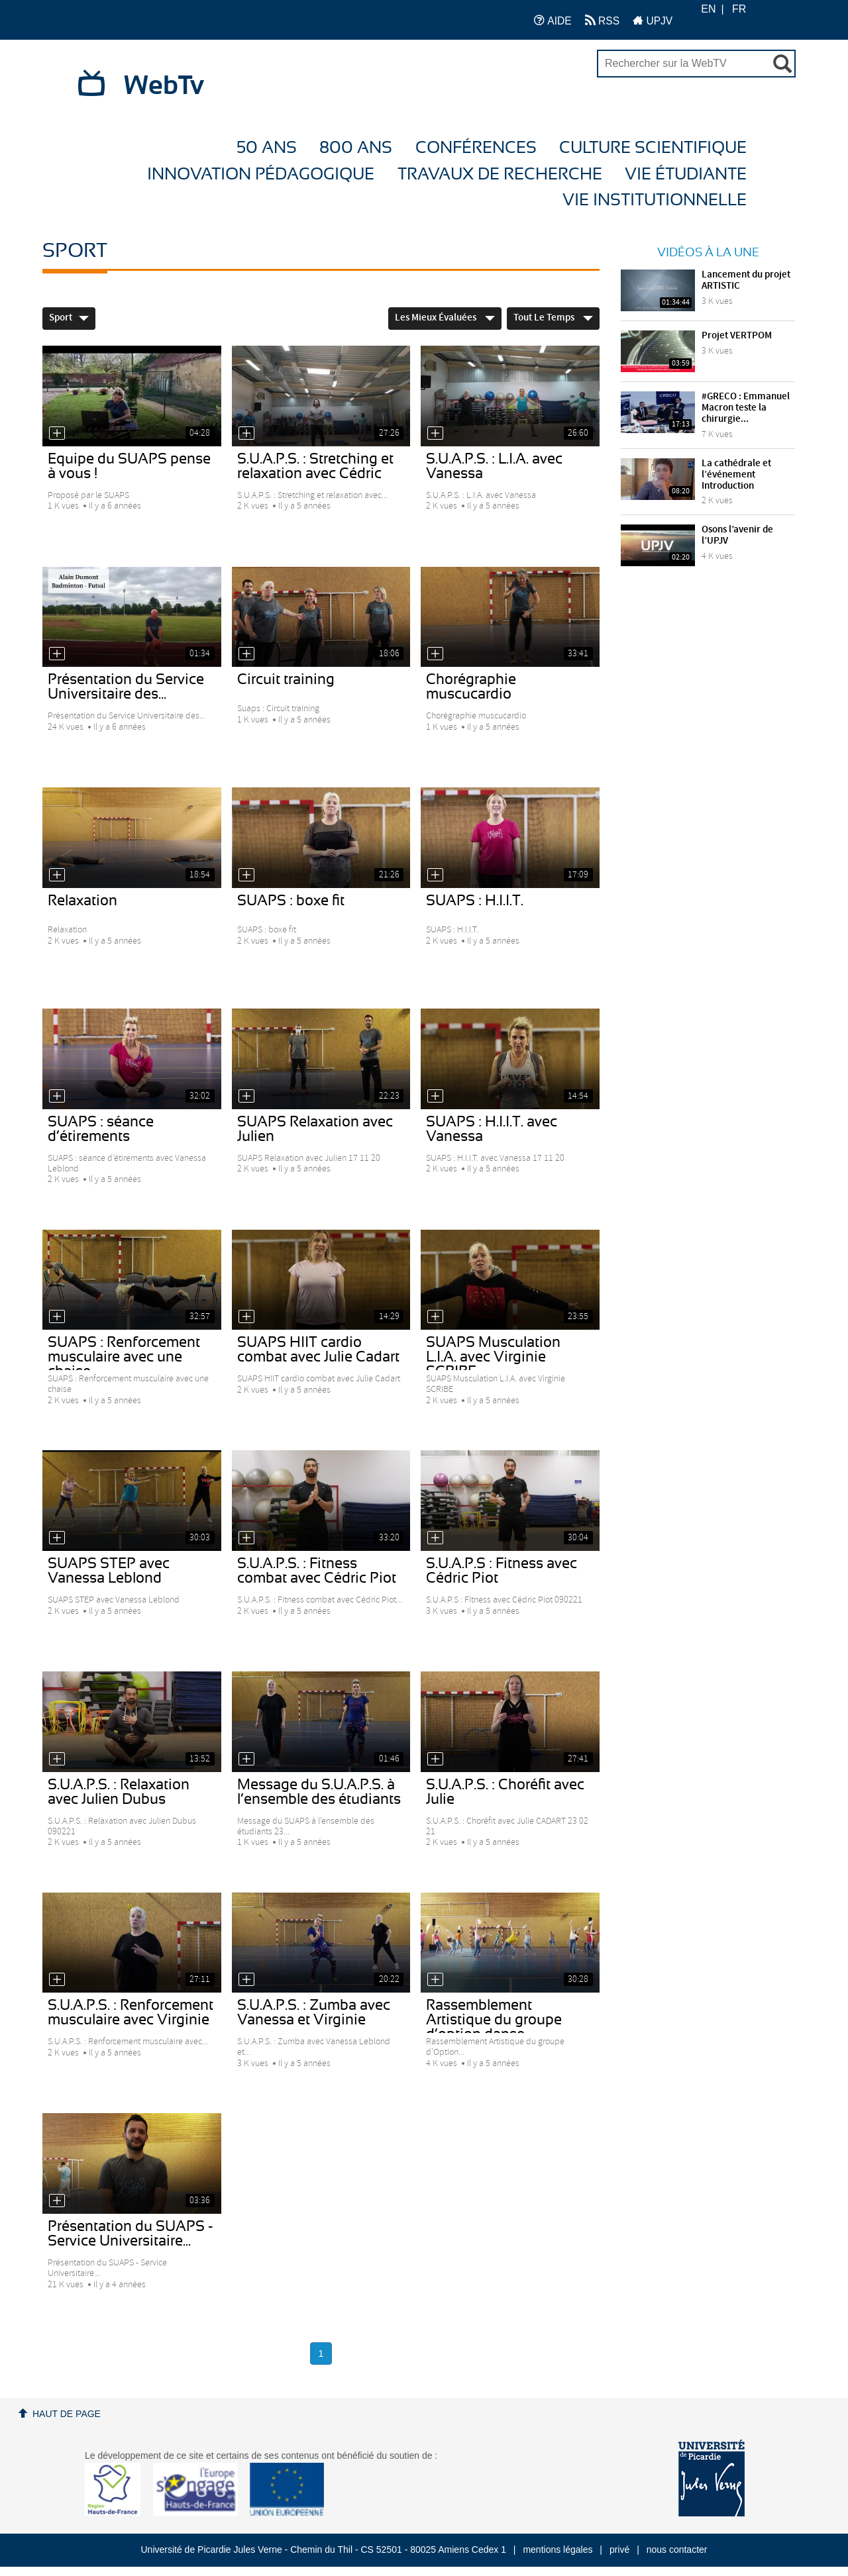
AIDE (553, 20)
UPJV (652, 20)
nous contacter (677, 2549)
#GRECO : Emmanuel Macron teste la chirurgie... (746, 408)
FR (739, 9)
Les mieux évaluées (445, 317)
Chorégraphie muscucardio (471, 686)
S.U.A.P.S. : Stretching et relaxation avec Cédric (315, 466)
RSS (602, 20)
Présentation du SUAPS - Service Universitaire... (130, 2233)
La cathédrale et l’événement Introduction (736, 475)
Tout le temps (553, 317)
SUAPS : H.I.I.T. (474, 900)
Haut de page (66, 2413)
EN (708, 9)
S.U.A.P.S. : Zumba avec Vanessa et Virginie (313, 2012)
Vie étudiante (686, 174)
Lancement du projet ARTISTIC (746, 280)
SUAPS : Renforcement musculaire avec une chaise (124, 1357)
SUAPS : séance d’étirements (101, 1129)
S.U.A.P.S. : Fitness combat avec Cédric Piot (316, 1570)
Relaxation (82, 900)
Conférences (476, 148)
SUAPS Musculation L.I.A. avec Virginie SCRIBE (493, 1357)
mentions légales (557, 2549)
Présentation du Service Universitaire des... (126, 686)
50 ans (267, 148)
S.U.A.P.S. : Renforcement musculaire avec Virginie (130, 2012)
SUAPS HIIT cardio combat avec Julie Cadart (318, 1349)
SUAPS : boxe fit (290, 900)
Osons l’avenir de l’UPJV (737, 535)
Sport (69, 317)
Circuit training (286, 679)
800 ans (355, 148)
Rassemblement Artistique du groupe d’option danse (494, 2020)
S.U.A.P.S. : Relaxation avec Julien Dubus (118, 1792)
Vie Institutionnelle (654, 200)
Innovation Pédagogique (260, 174)
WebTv (164, 86)
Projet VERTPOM (737, 335)
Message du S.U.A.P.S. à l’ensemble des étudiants (319, 1792)
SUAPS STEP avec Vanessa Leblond (109, 1570)
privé (619, 2549)
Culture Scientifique (653, 148)
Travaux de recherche (500, 174)
